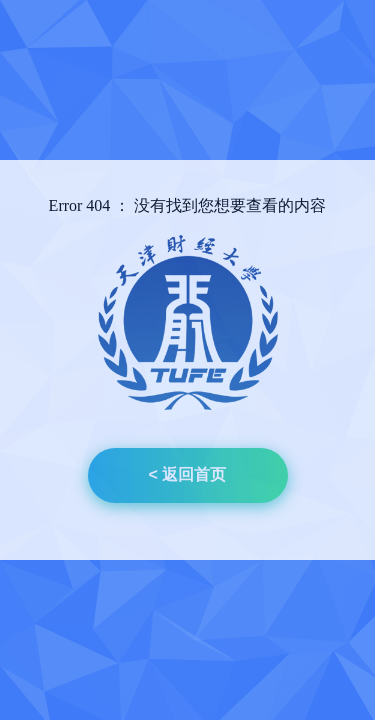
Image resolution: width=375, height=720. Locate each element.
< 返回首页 (188, 474)
